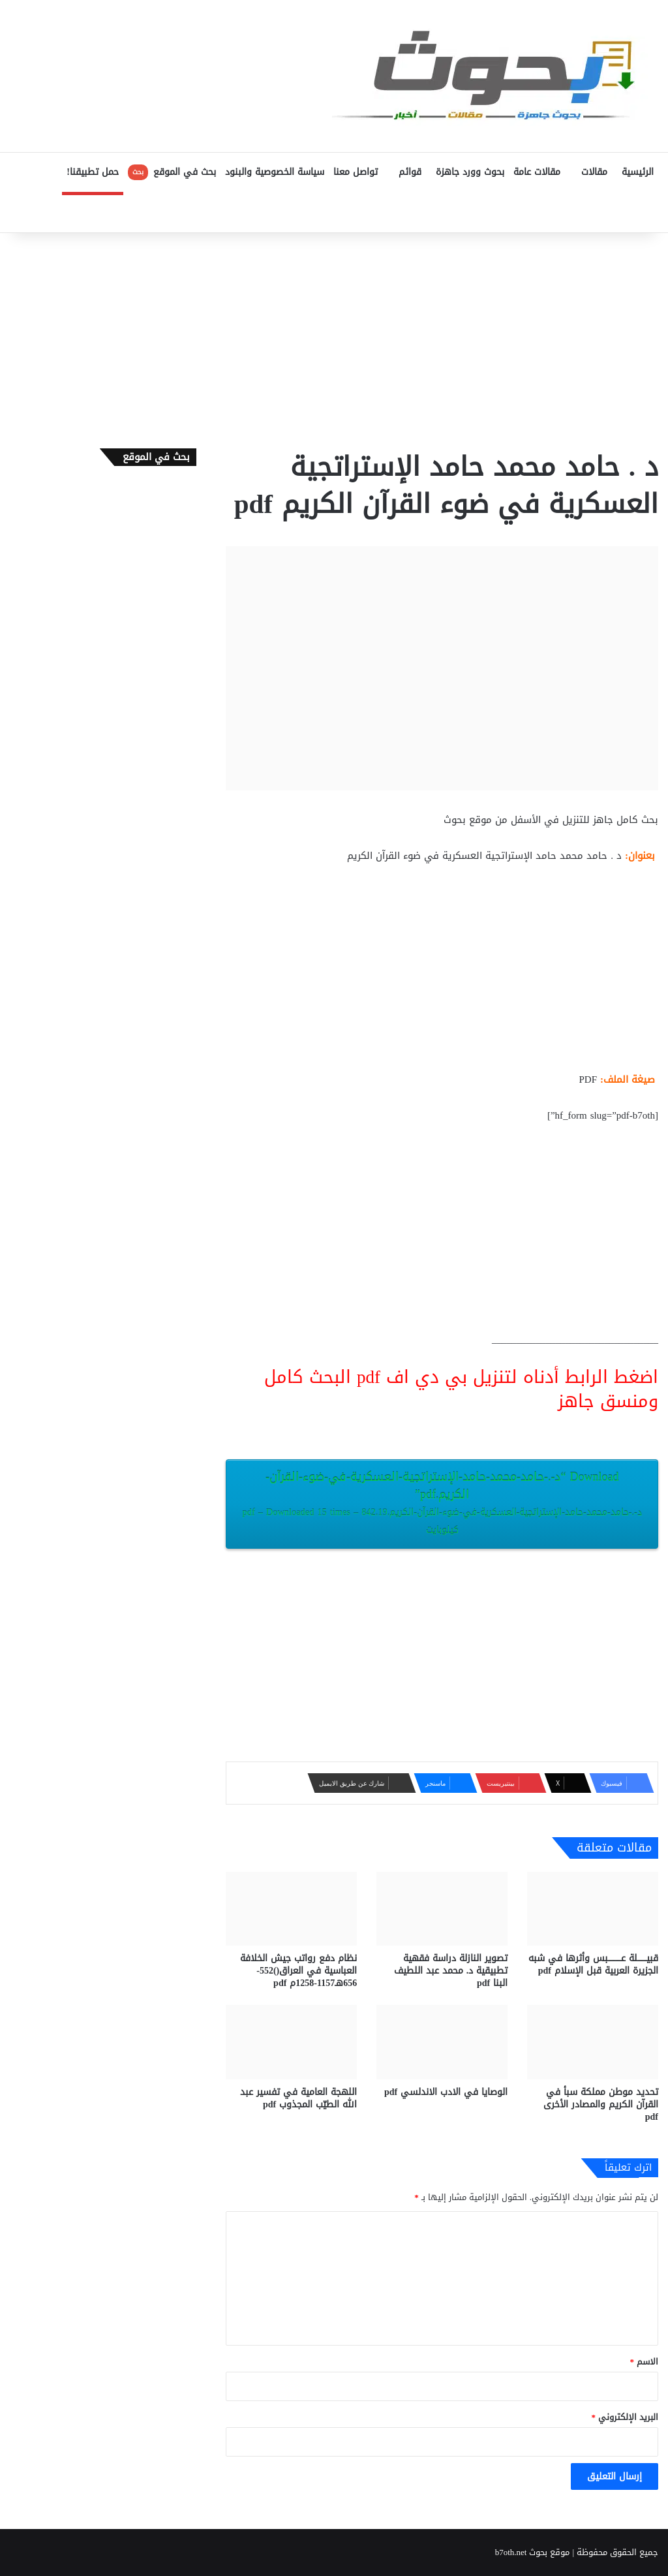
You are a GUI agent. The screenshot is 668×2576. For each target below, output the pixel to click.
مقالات (594, 172)
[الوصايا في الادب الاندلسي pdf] (442, 2042)
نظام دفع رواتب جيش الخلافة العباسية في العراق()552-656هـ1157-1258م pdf (298, 1970)
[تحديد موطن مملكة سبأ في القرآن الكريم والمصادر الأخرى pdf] (592, 2042)
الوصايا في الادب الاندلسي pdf (446, 2092)
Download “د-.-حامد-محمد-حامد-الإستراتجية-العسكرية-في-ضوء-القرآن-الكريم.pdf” (442, 1502)
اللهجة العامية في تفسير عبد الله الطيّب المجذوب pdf (298, 2098)
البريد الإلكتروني (625, 2417)
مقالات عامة (536, 172)
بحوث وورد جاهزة (470, 172)
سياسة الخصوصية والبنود (274, 172)
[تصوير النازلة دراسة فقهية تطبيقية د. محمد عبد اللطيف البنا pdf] (442, 1909)
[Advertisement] (334, 337)
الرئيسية (638, 172)
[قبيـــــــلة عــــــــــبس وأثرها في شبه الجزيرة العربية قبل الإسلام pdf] (592, 1909)
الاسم (644, 2361)
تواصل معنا (355, 172)
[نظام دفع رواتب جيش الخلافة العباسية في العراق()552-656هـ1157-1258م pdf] (291, 1909)
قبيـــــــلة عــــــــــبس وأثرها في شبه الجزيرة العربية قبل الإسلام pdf (593, 1964)
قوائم (410, 172)
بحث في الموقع (172, 172)
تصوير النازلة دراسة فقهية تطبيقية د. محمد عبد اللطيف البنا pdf (451, 1970)
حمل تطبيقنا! (93, 172)
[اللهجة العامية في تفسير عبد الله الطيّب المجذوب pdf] (291, 2042)
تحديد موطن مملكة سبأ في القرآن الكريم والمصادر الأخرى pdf (600, 2104)
